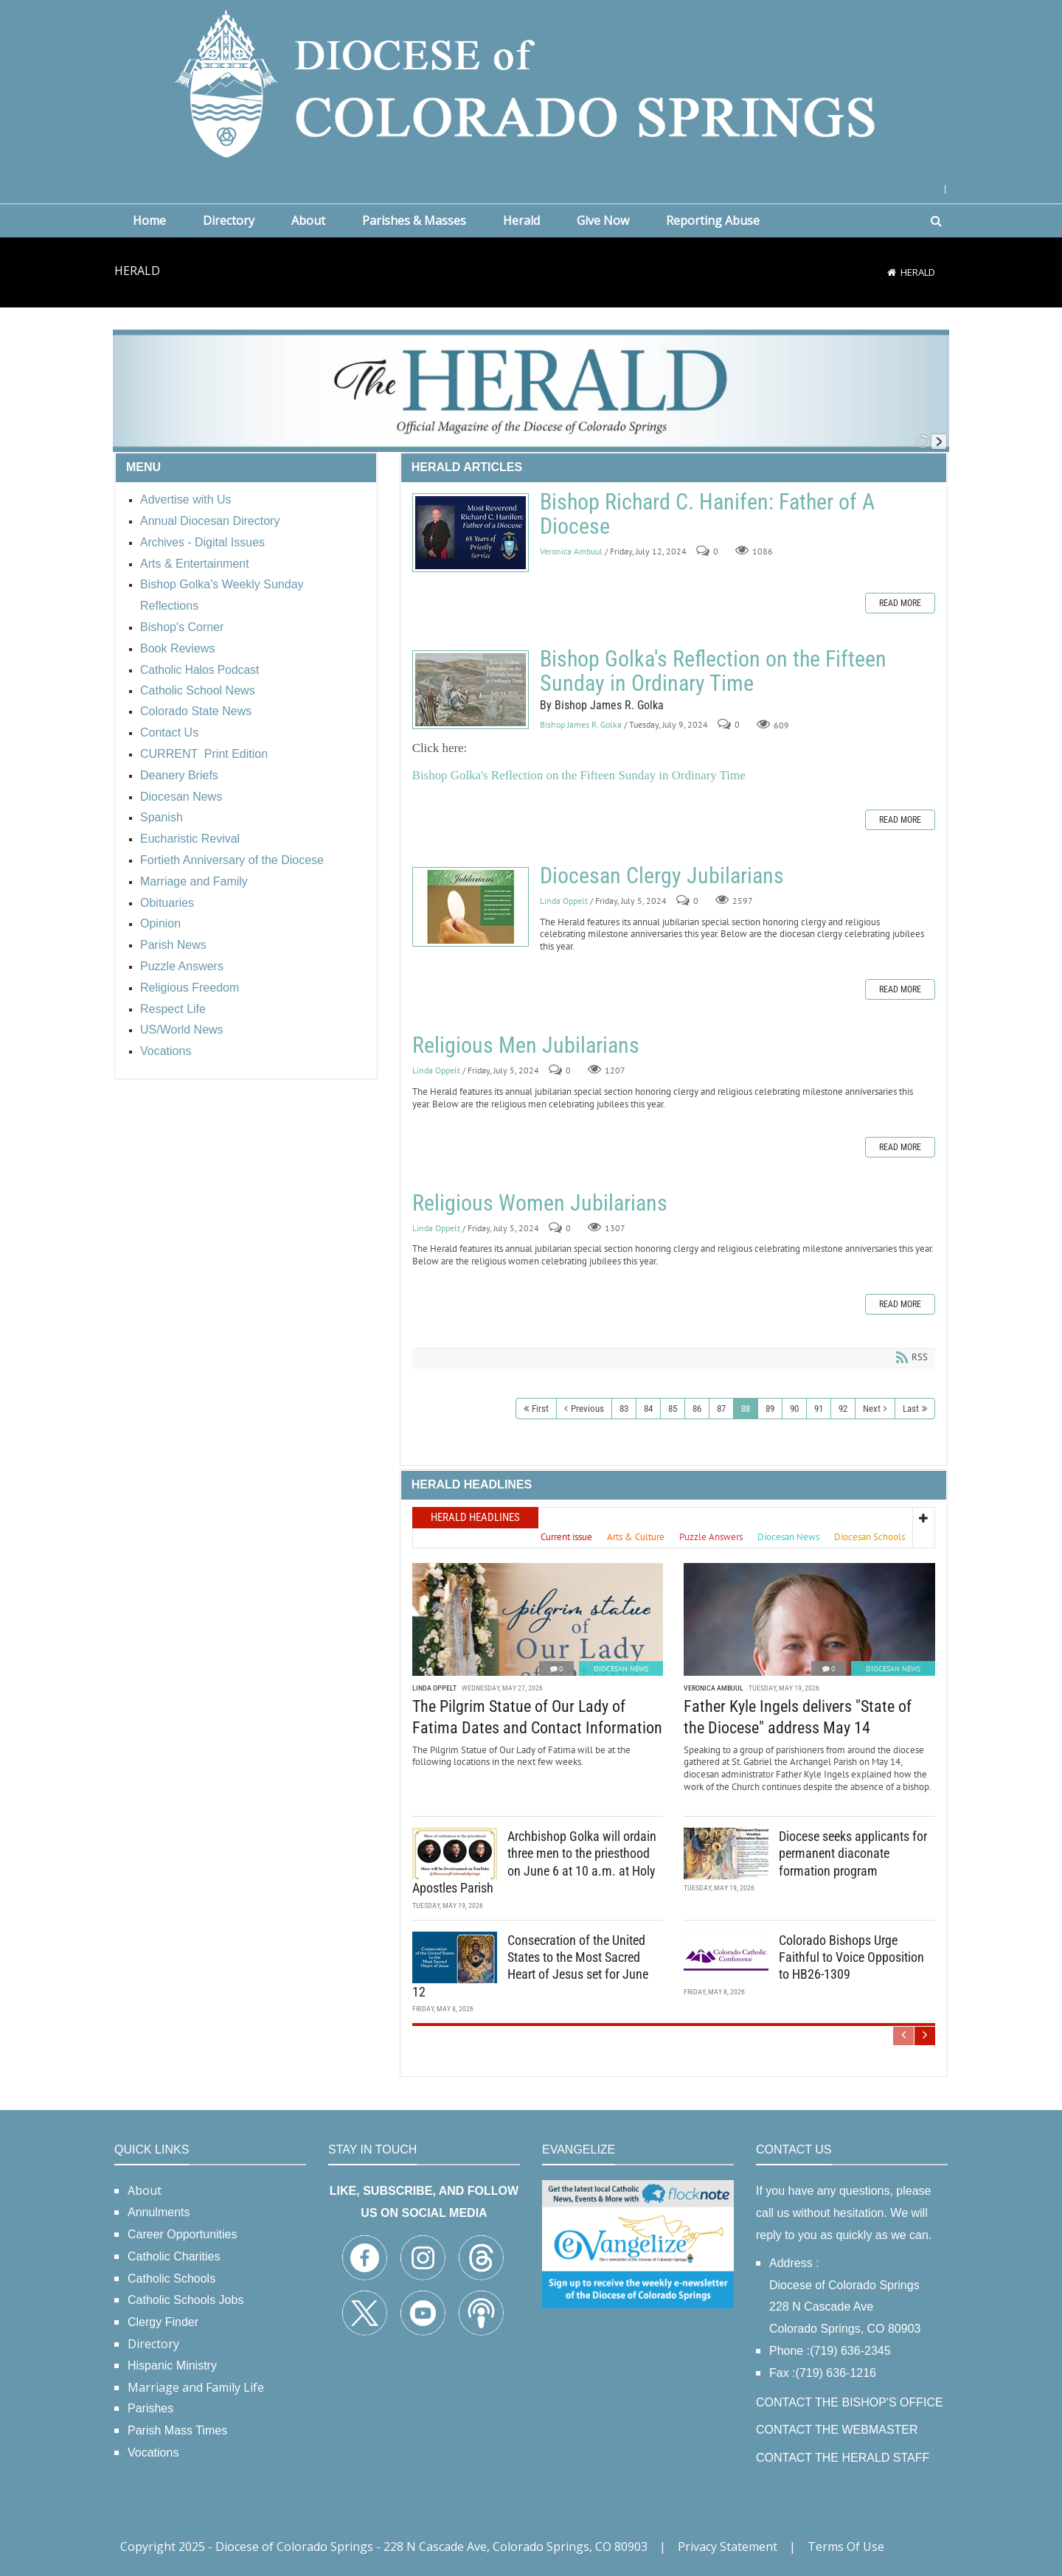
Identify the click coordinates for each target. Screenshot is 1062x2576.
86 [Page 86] (697, 1408)
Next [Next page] (872, 1408)
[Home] (891, 272)
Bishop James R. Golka (581, 725)
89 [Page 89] (770, 1408)
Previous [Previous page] (587, 1408)
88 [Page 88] (745, 1408)
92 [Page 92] (843, 1408)
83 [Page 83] (624, 1408)
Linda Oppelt (564, 900)
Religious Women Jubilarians (539, 1203)
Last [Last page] (911, 1408)
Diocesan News (621, 1667)
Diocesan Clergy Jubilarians (470, 907)
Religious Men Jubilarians (525, 1045)
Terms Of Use (846, 2546)
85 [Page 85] (672, 1408)
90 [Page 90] (794, 1408)
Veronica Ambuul (571, 551)
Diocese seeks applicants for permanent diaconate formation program (853, 1852)
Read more (900, 603)
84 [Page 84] (648, 1408)
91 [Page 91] (818, 1408)
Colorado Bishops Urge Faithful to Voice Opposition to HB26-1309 (851, 1956)
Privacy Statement (727, 2546)
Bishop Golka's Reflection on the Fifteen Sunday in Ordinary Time (470, 689)
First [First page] (540, 1408)
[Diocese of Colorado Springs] (531, 82)
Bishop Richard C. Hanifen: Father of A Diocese (470, 532)
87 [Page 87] (721, 1408)
